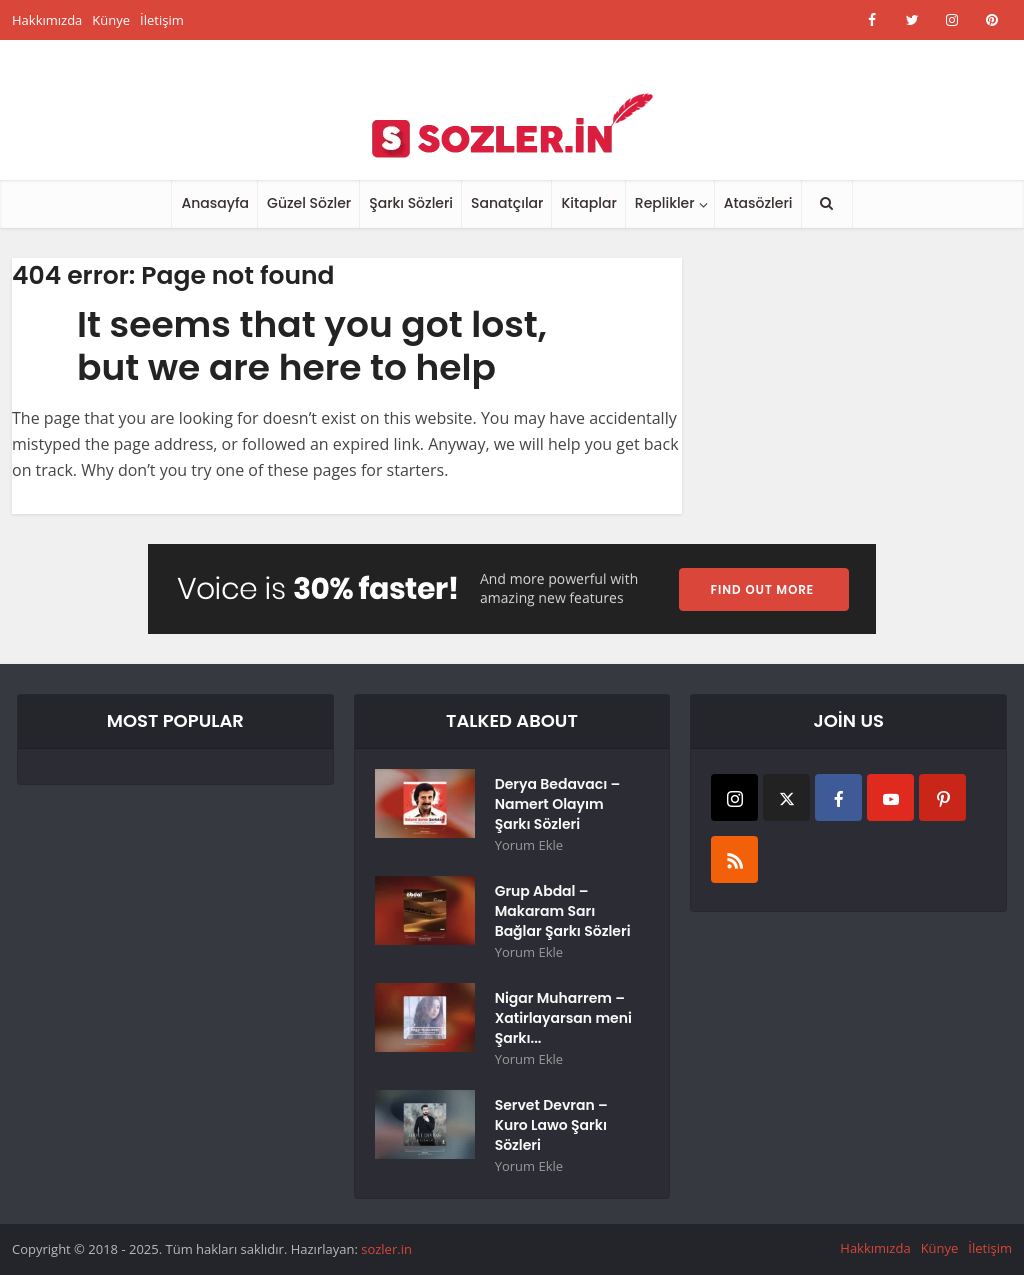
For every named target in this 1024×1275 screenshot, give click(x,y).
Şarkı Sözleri (411, 203)
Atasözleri (758, 203)
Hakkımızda (47, 20)
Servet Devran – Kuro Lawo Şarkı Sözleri (551, 1125)
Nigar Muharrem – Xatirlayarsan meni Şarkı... (563, 1018)
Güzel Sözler (309, 203)
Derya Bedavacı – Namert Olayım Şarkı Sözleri (558, 804)
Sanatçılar (507, 203)
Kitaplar (588, 203)
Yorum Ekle (529, 845)
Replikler (665, 203)
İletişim (162, 20)
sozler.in (386, 1249)
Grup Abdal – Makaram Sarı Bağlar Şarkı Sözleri (563, 911)
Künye (111, 20)
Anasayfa (215, 203)
